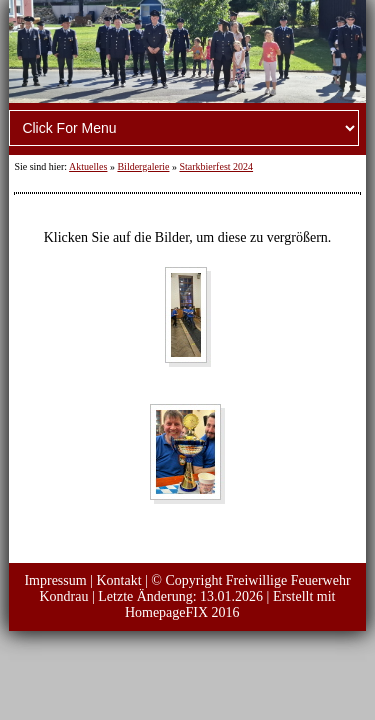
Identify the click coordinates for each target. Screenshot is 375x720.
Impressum (55, 580)
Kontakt (118, 580)
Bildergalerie (143, 166)
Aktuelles (88, 166)
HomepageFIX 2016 (182, 612)
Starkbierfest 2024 (216, 166)
